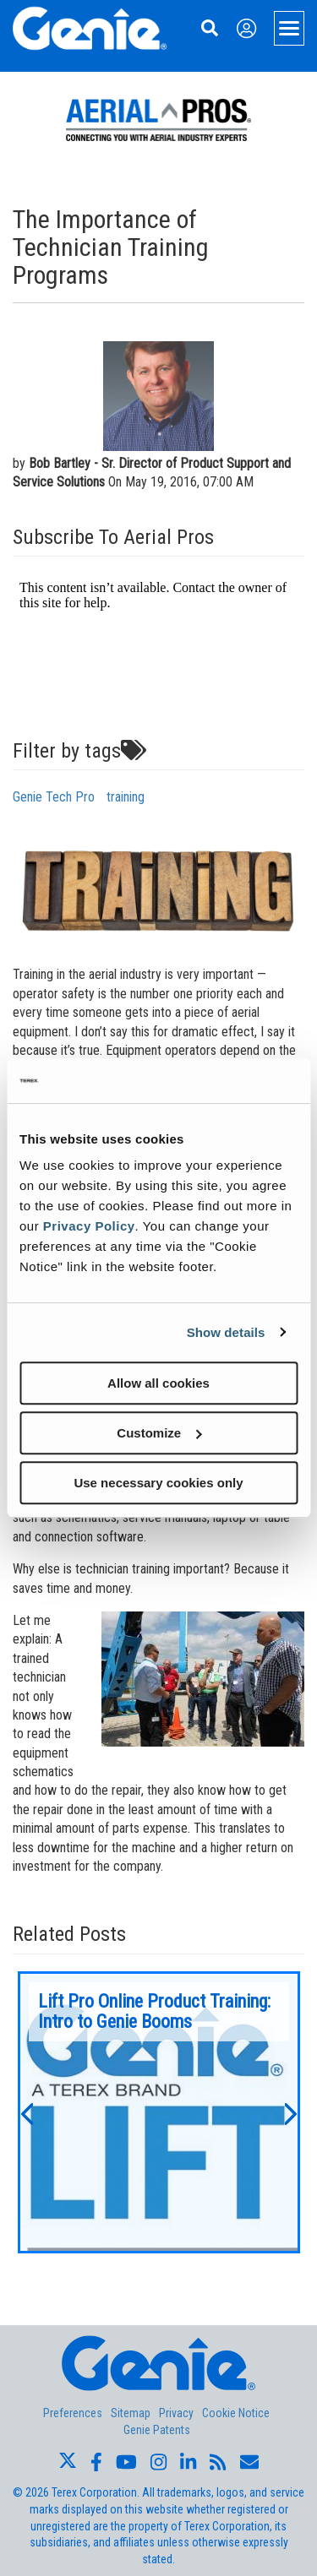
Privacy (176, 2413)
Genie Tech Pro (54, 797)
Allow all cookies (158, 1383)
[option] (159, 2112)
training (126, 797)
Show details (226, 1332)
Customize (159, 1433)
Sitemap (130, 2413)
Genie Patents (156, 2430)
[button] (26, 2112)
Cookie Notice (236, 2413)
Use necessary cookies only (158, 1482)
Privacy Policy (89, 1226)
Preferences (72, 2413)
